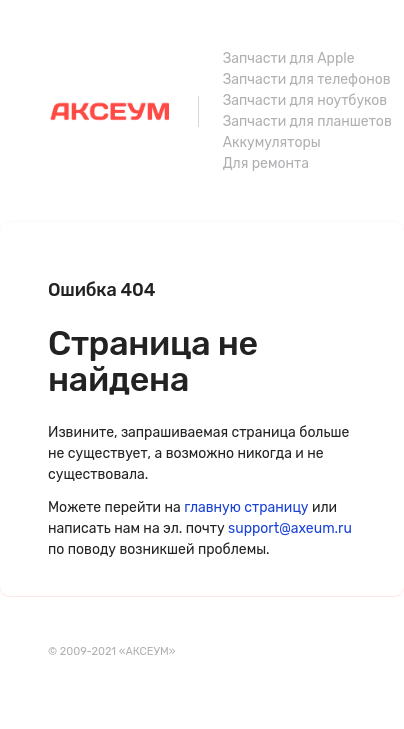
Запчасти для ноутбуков (305, 100)
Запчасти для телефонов (307, 79)
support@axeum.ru (290, 528)
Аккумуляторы (272, 142)
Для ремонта (266, 163)
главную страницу (246, 507)
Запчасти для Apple (289, 58)
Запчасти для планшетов (307, 121)
